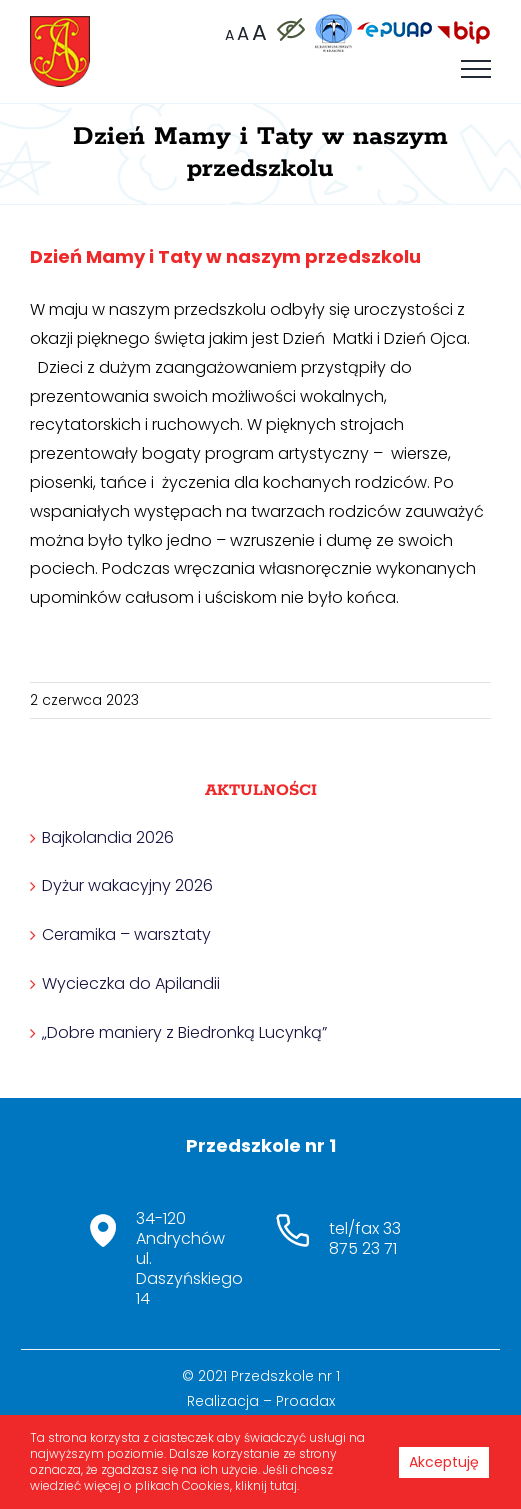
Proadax (305, 1401)
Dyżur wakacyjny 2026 (127, 885)
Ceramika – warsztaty (126, 934)
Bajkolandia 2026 (108, 837)
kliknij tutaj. (267, 1485)
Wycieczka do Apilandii (131, 983)
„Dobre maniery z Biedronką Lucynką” (184, 1032)
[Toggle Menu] (476, 69)
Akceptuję (444, 1462)
